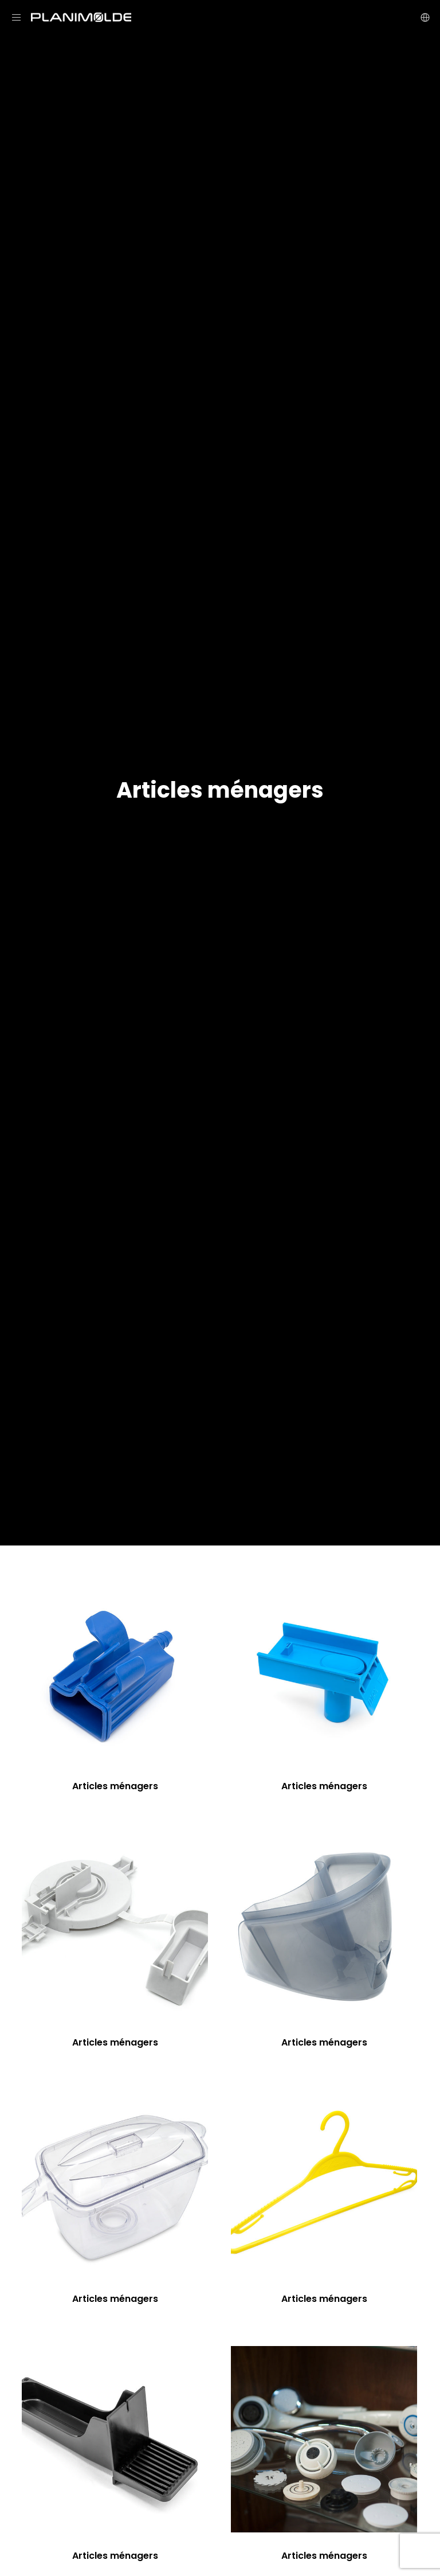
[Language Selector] (421, 17)
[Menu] (21, 17)
